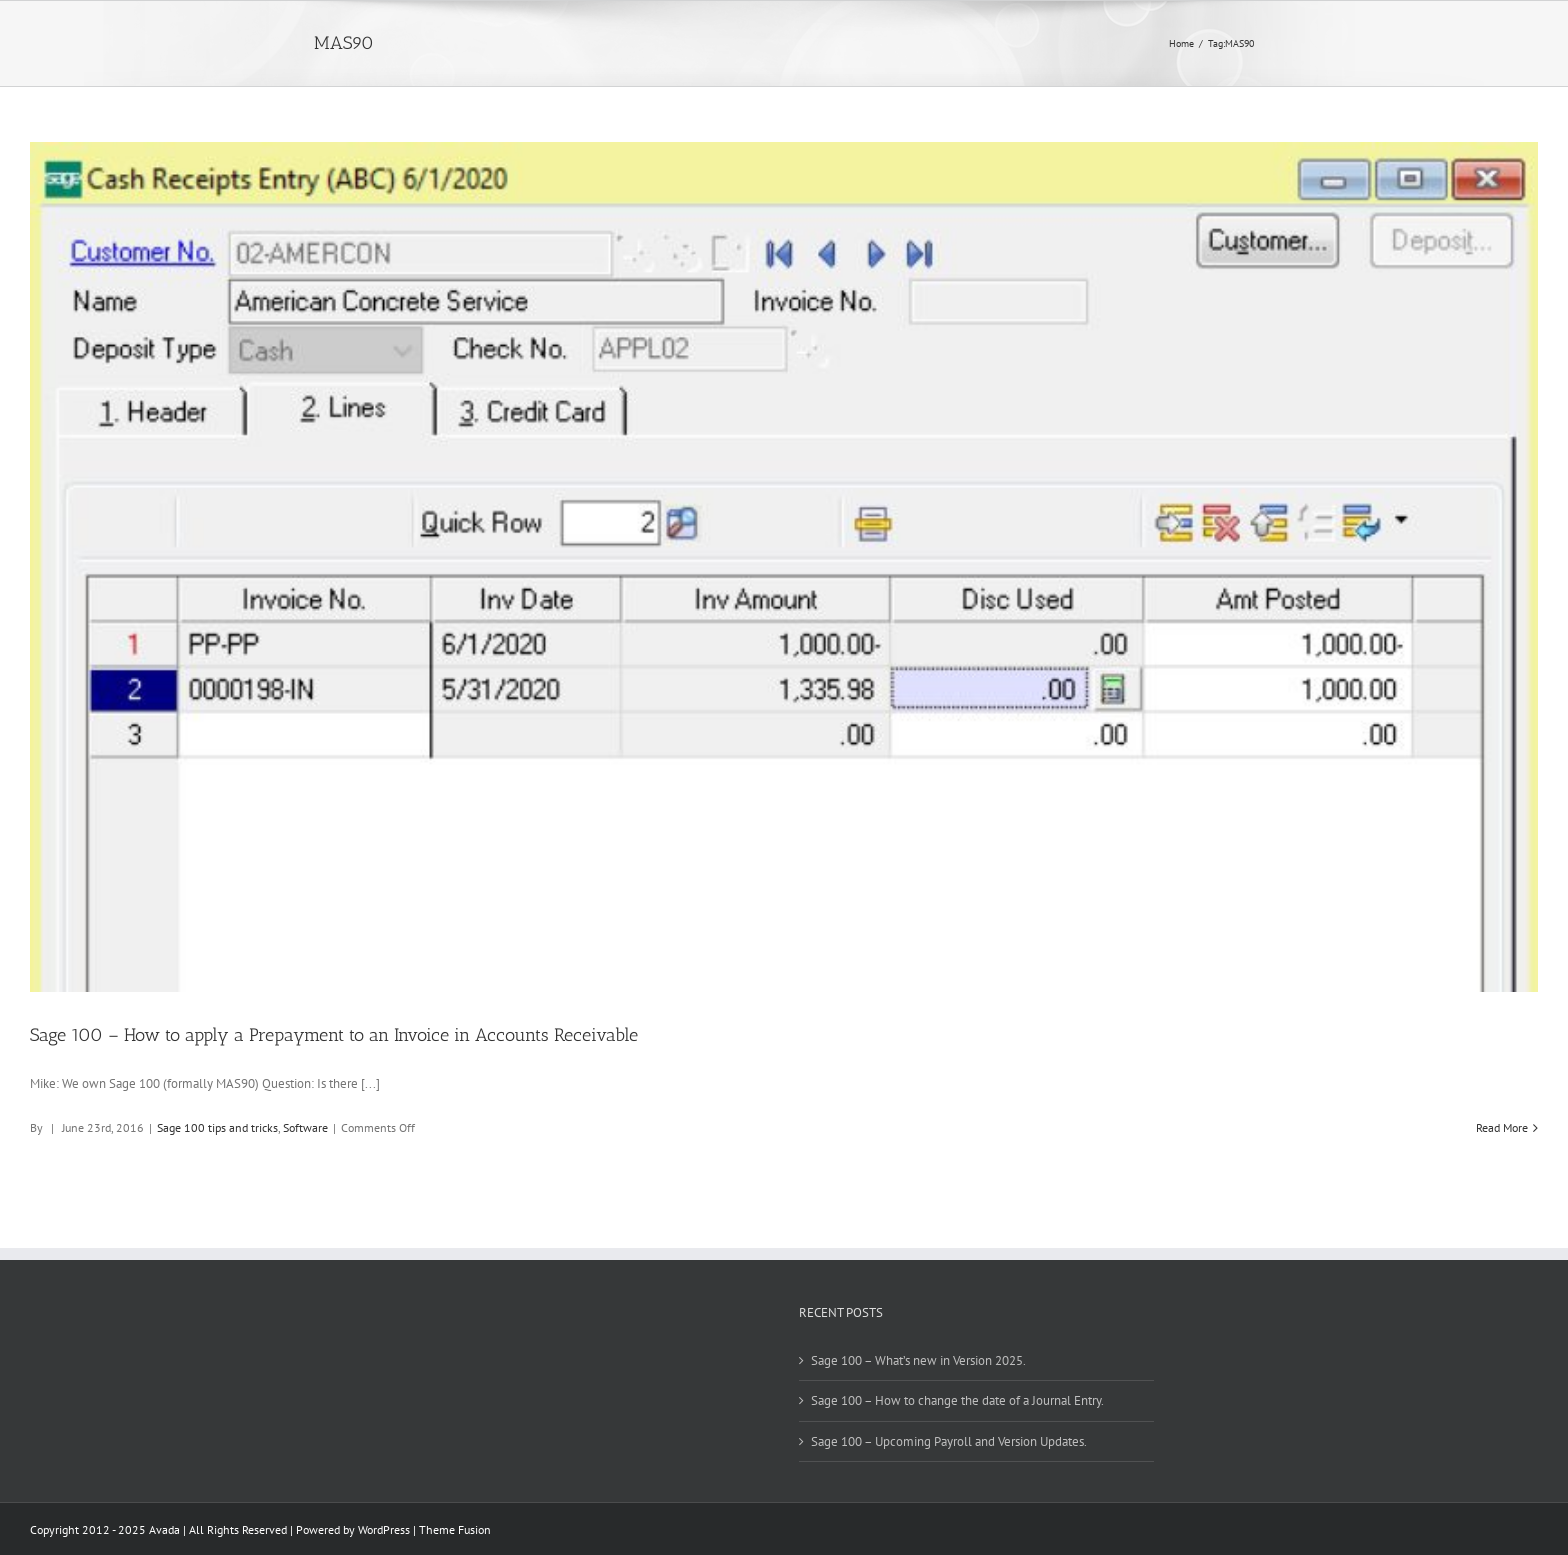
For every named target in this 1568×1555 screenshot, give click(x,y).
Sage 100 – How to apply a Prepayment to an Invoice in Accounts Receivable (334, 1035)
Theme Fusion (455, 1529)
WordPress (384, 1529)
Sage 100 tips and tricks (217, 1127)
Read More (1502, 1127)
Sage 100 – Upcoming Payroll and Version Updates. (949, 1441)
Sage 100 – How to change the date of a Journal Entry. (957, 1400)
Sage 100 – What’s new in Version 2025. (918, 1360)
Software (305, 1127)
